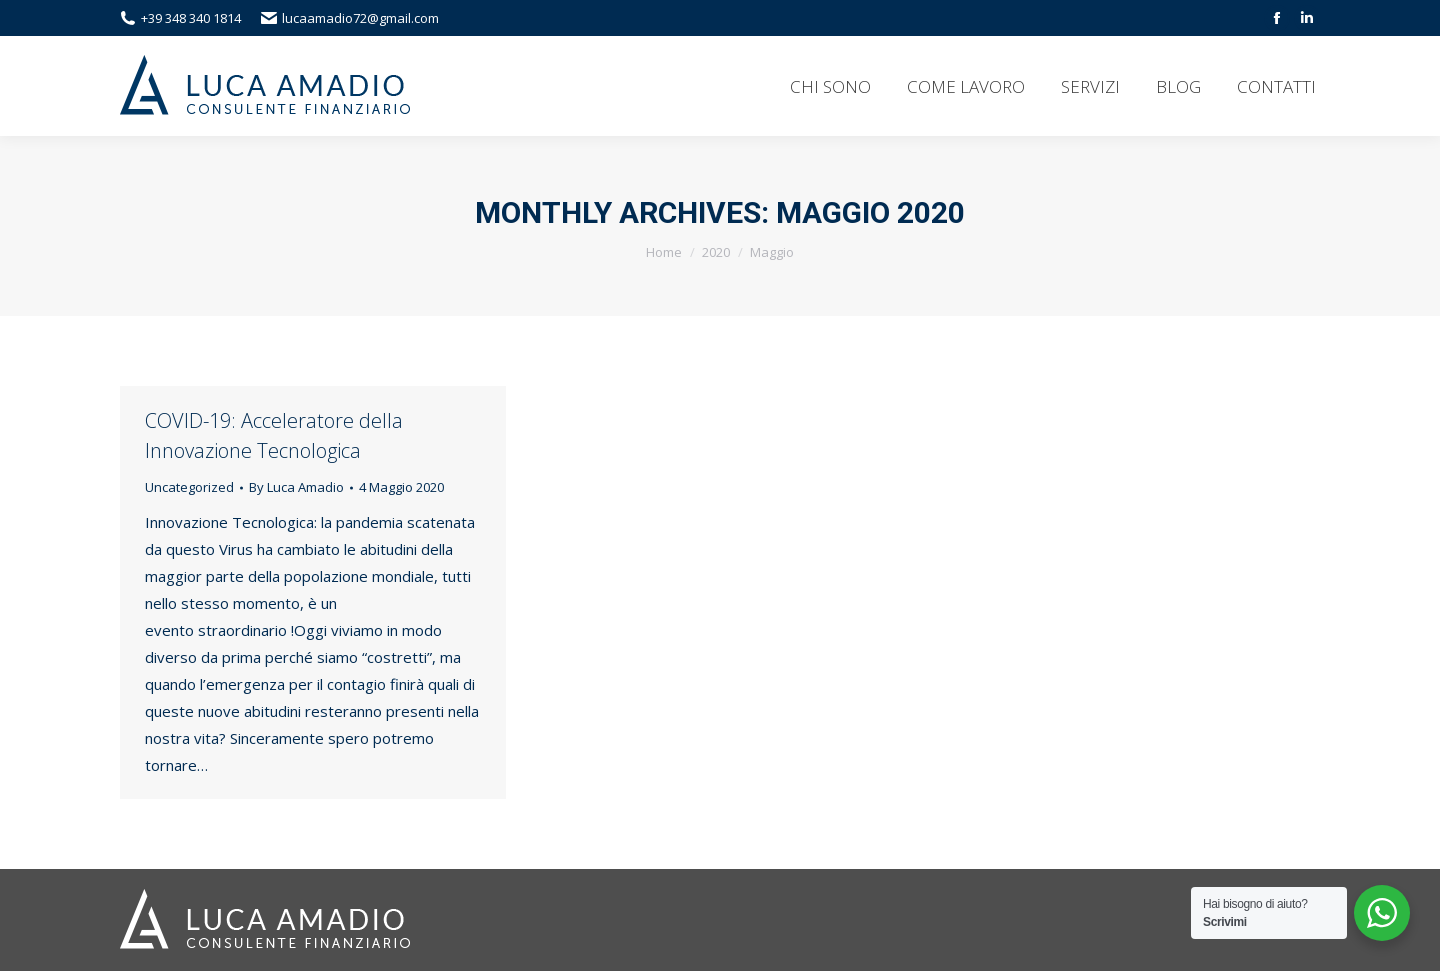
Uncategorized (189, 487)
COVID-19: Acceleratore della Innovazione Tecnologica (274, 435)
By (296, 487)
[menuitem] (830, 86)
